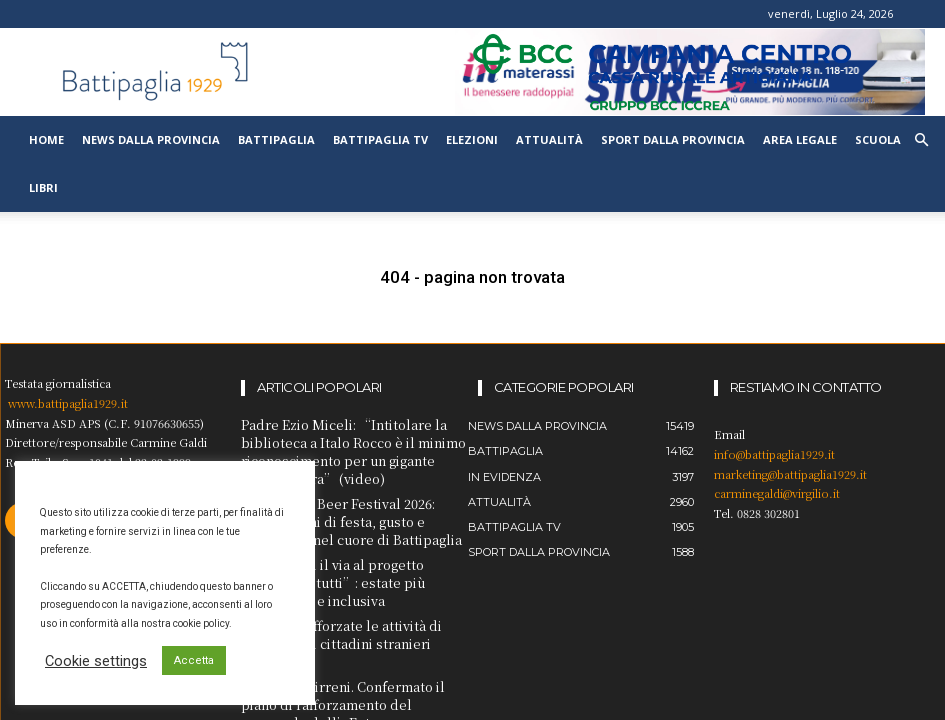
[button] (921, 140)
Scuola (878, 139)
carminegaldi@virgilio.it (777, 493)
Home (46, 139)
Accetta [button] (194, 660)
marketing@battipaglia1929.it (790, 474)
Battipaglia (276, 139)
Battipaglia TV (380, 139)
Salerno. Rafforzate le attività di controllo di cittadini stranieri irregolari (354, 598)
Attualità (549, 139)
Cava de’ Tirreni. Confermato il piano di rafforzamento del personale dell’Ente (352, 637)
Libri (43, 187)
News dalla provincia (151, 139)
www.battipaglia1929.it (68, 403)
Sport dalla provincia (673, 139)
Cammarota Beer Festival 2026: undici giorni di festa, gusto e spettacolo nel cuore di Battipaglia (342, 511)
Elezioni (472, 139)
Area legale (800, 139)
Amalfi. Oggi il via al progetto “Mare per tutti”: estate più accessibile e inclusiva (350, 558)
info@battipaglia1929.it (774, 454)
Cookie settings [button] (96, 661)
